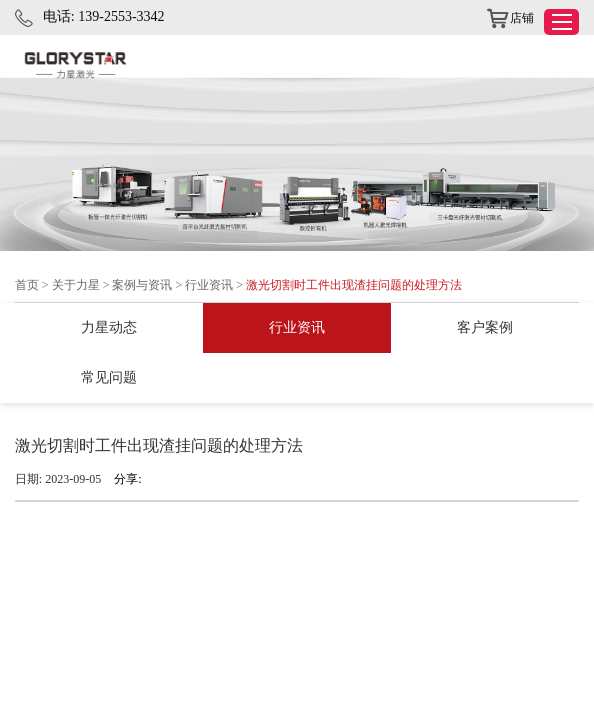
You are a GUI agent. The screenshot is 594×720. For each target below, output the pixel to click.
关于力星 (76, 285)
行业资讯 (209, 285)
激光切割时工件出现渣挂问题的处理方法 (354, 285)
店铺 (510, 19)
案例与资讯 (142, 285)
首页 (27, 285)
